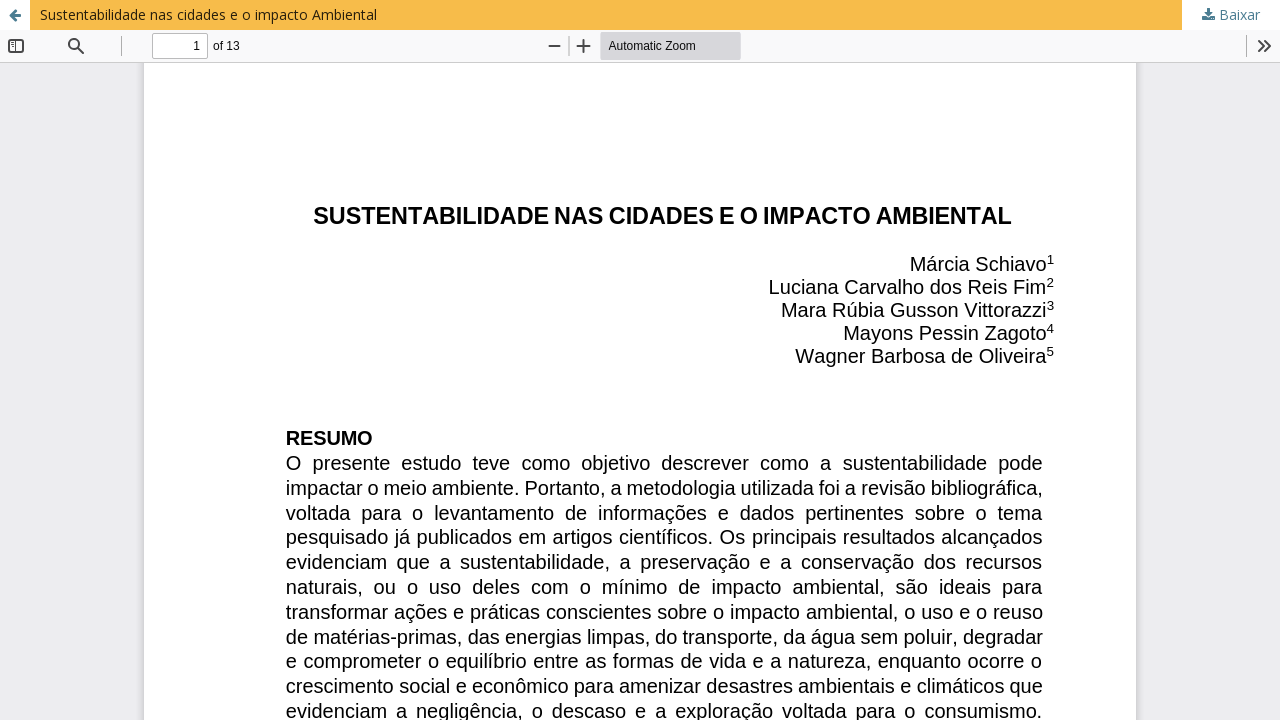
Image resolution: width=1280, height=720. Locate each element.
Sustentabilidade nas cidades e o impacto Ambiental (208, 14)
